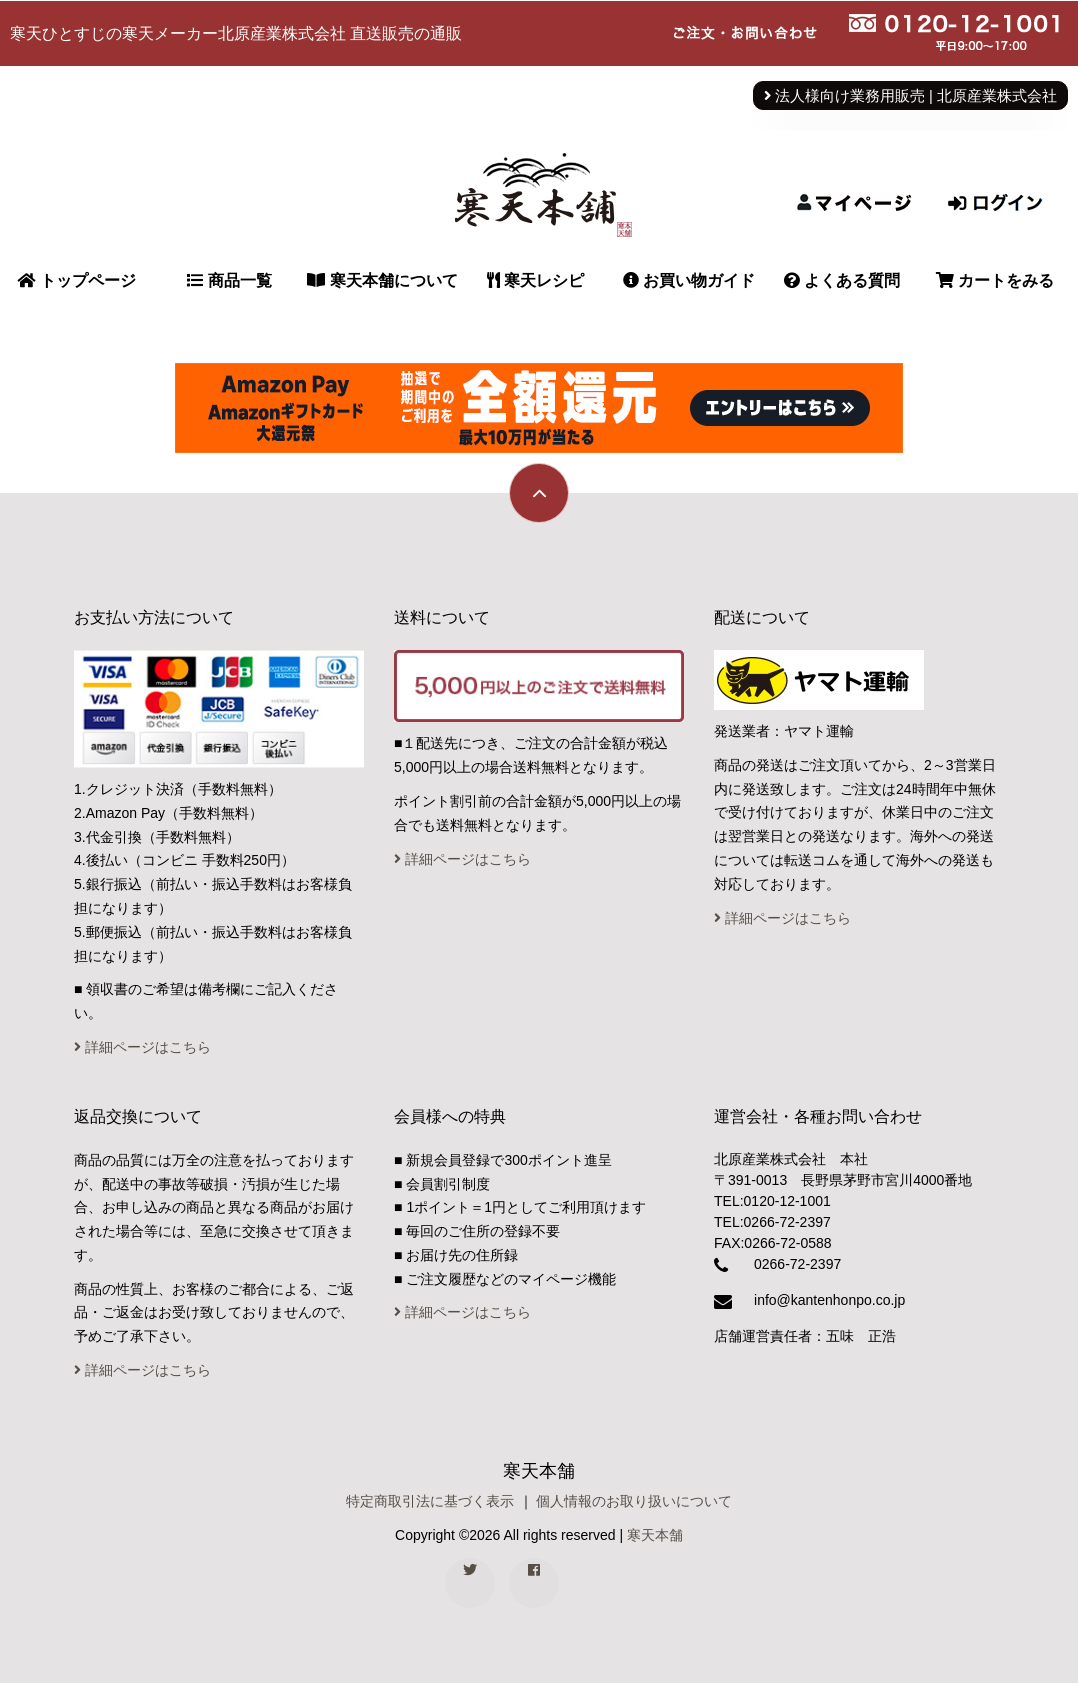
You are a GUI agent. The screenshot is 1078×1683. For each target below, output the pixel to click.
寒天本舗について (382, 280)
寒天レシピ (535, 280)
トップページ (76, 280)
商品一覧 (229, 280)
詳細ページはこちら (142, 1047)
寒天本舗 (655, 1535)
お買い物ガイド (689, 280)
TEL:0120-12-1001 (772, 1201)
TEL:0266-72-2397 (772, 1222)
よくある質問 (842, 280)
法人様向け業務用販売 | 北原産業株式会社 (910, 96)
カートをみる (995, 280)
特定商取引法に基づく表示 (430, 1501)
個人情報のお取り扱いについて (634, 1501)
